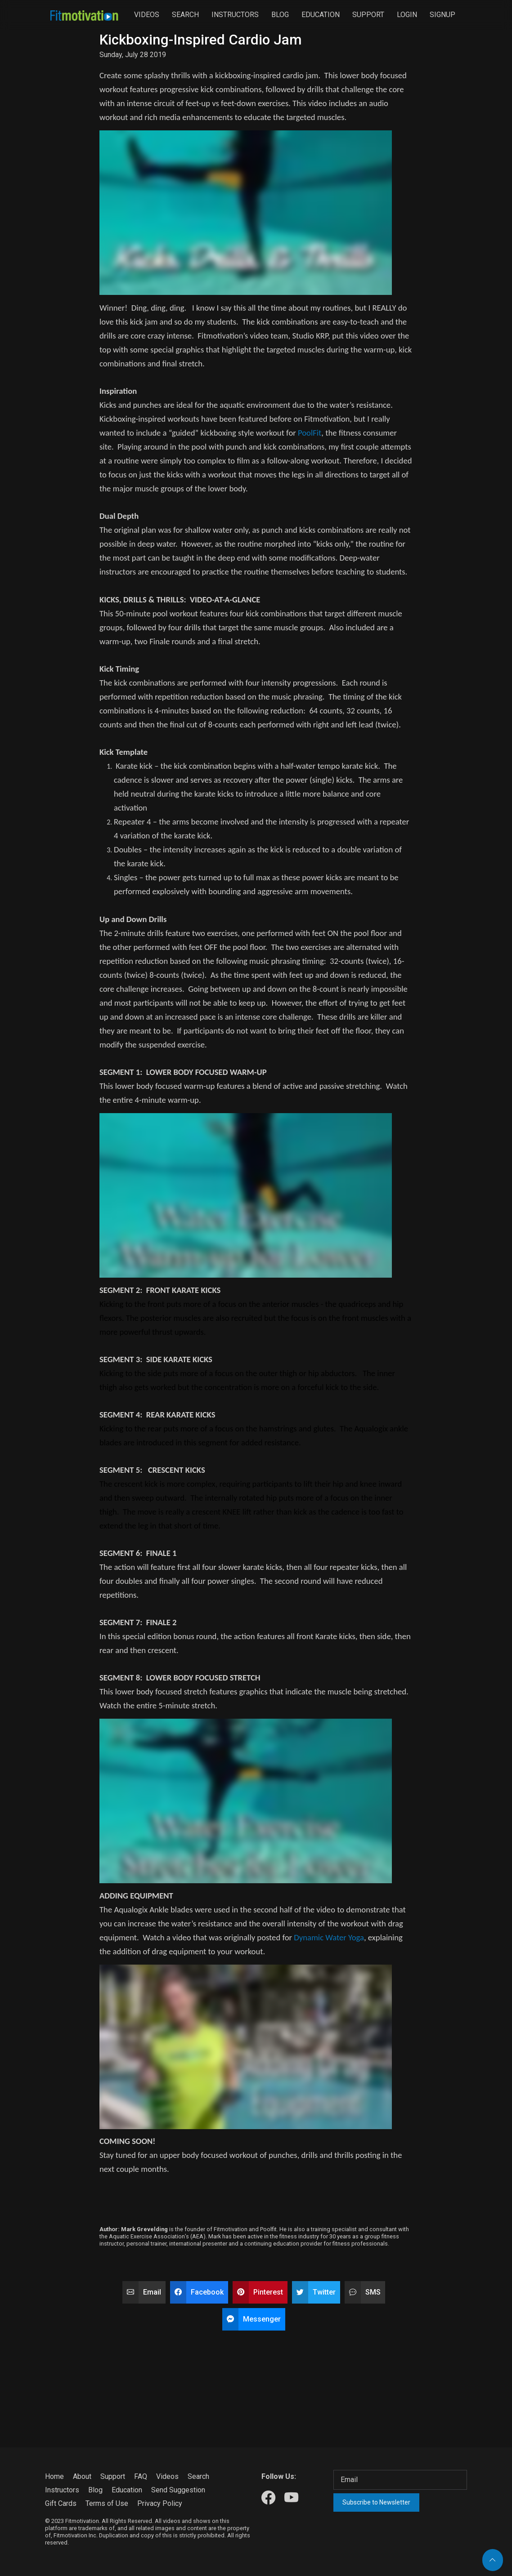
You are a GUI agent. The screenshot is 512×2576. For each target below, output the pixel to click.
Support (368, 14)
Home (54, 2476)
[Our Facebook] (268, 2498)
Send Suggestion (178, 2490)
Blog (280, 14)
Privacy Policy (159, 2503)
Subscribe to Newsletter (376, 2502)
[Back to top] (492, 2560)
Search (185, 14)
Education (320, 14)
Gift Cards (60, 2503)
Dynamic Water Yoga (329, 1937)
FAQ (140, 2476)
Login (407, 14)
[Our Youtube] (291, 2498)
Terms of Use (106, 2503)
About (82, 2476)
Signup (442, 14)
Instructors (235, 14)
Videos (146, 14)
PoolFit (309, 433)
